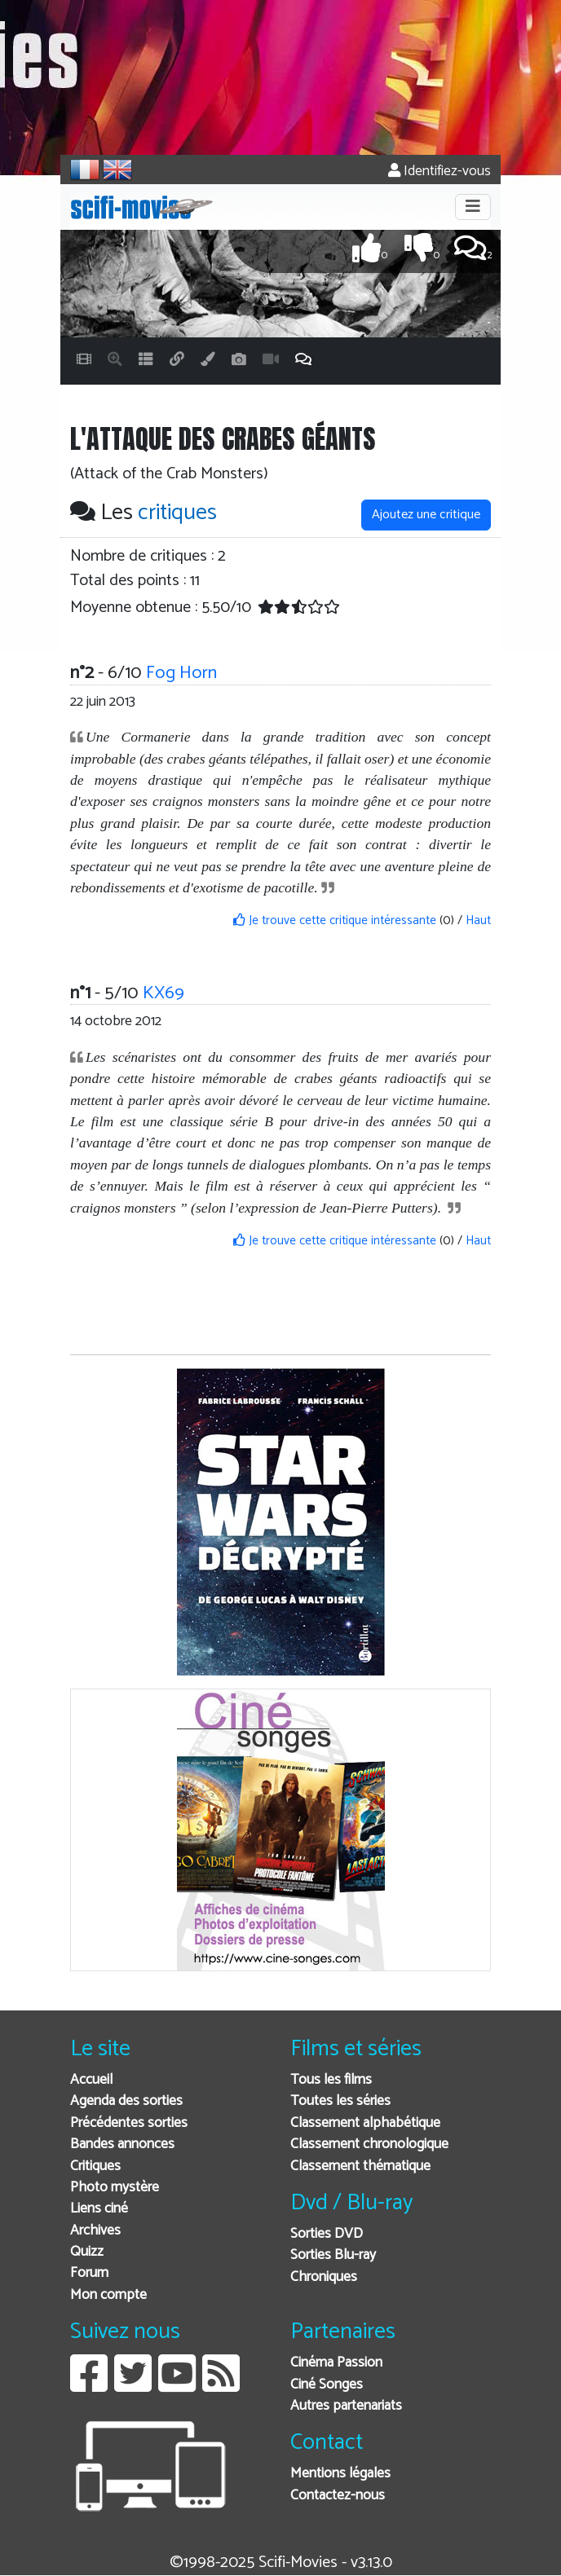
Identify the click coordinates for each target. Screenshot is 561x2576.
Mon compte (108, 2295)
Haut (478, 920)
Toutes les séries (340, 2101)
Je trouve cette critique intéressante (334, 920)
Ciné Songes (326, 2385)
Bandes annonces (122, 2144)
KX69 (163, 993)
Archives (95, 2231)
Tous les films (331, 2080)
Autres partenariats (346, 2406)
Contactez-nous (337, 2496)
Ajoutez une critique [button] (426, 515)
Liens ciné (99, 2209)
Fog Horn (181, 673)
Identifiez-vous (439, 171)
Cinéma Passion (336, 2363)
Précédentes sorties (129, 2123)
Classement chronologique (369, 2144)
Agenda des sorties (126, 2101)
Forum (89, 2273)
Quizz (87, 2252)
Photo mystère (114, 2188)
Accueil (91, 2080)
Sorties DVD (326, 2234)
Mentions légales (340, 2474)
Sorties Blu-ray (333, 2255)
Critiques (95, 2166)
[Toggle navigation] (473, 207)
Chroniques (323, 2277)
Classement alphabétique (365, 2123)
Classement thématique (360, 2166)
